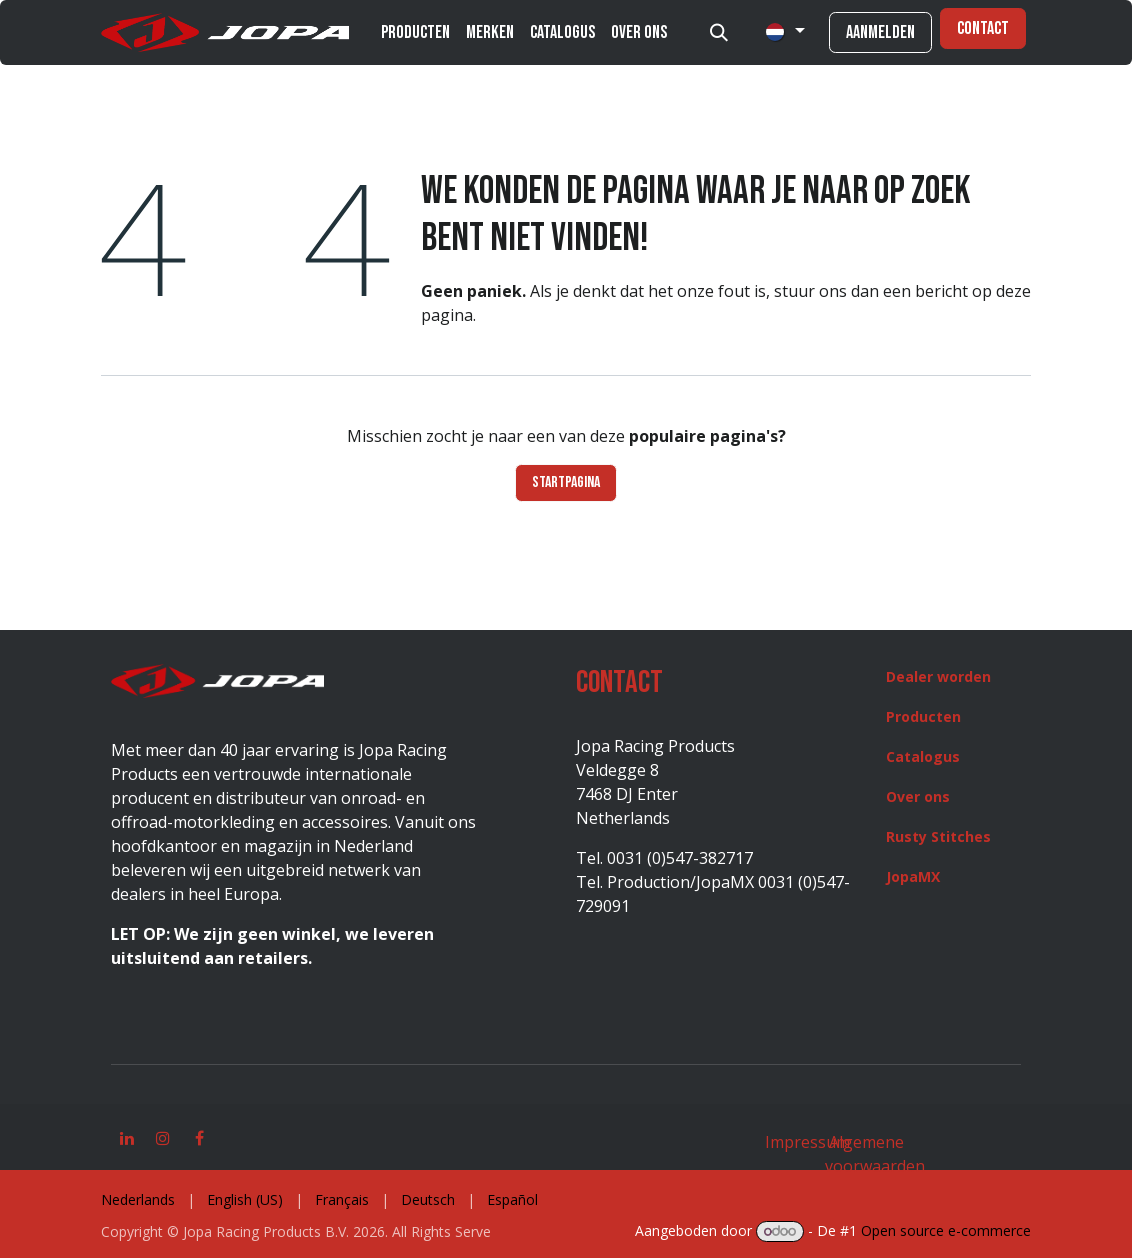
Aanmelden (880, 32)
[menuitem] (415, 32)
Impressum (807, 1142)
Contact (983, 28)
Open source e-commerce (946, 1230)
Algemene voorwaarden (875, 1154)
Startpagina (566, 482)
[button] (719, 33)
